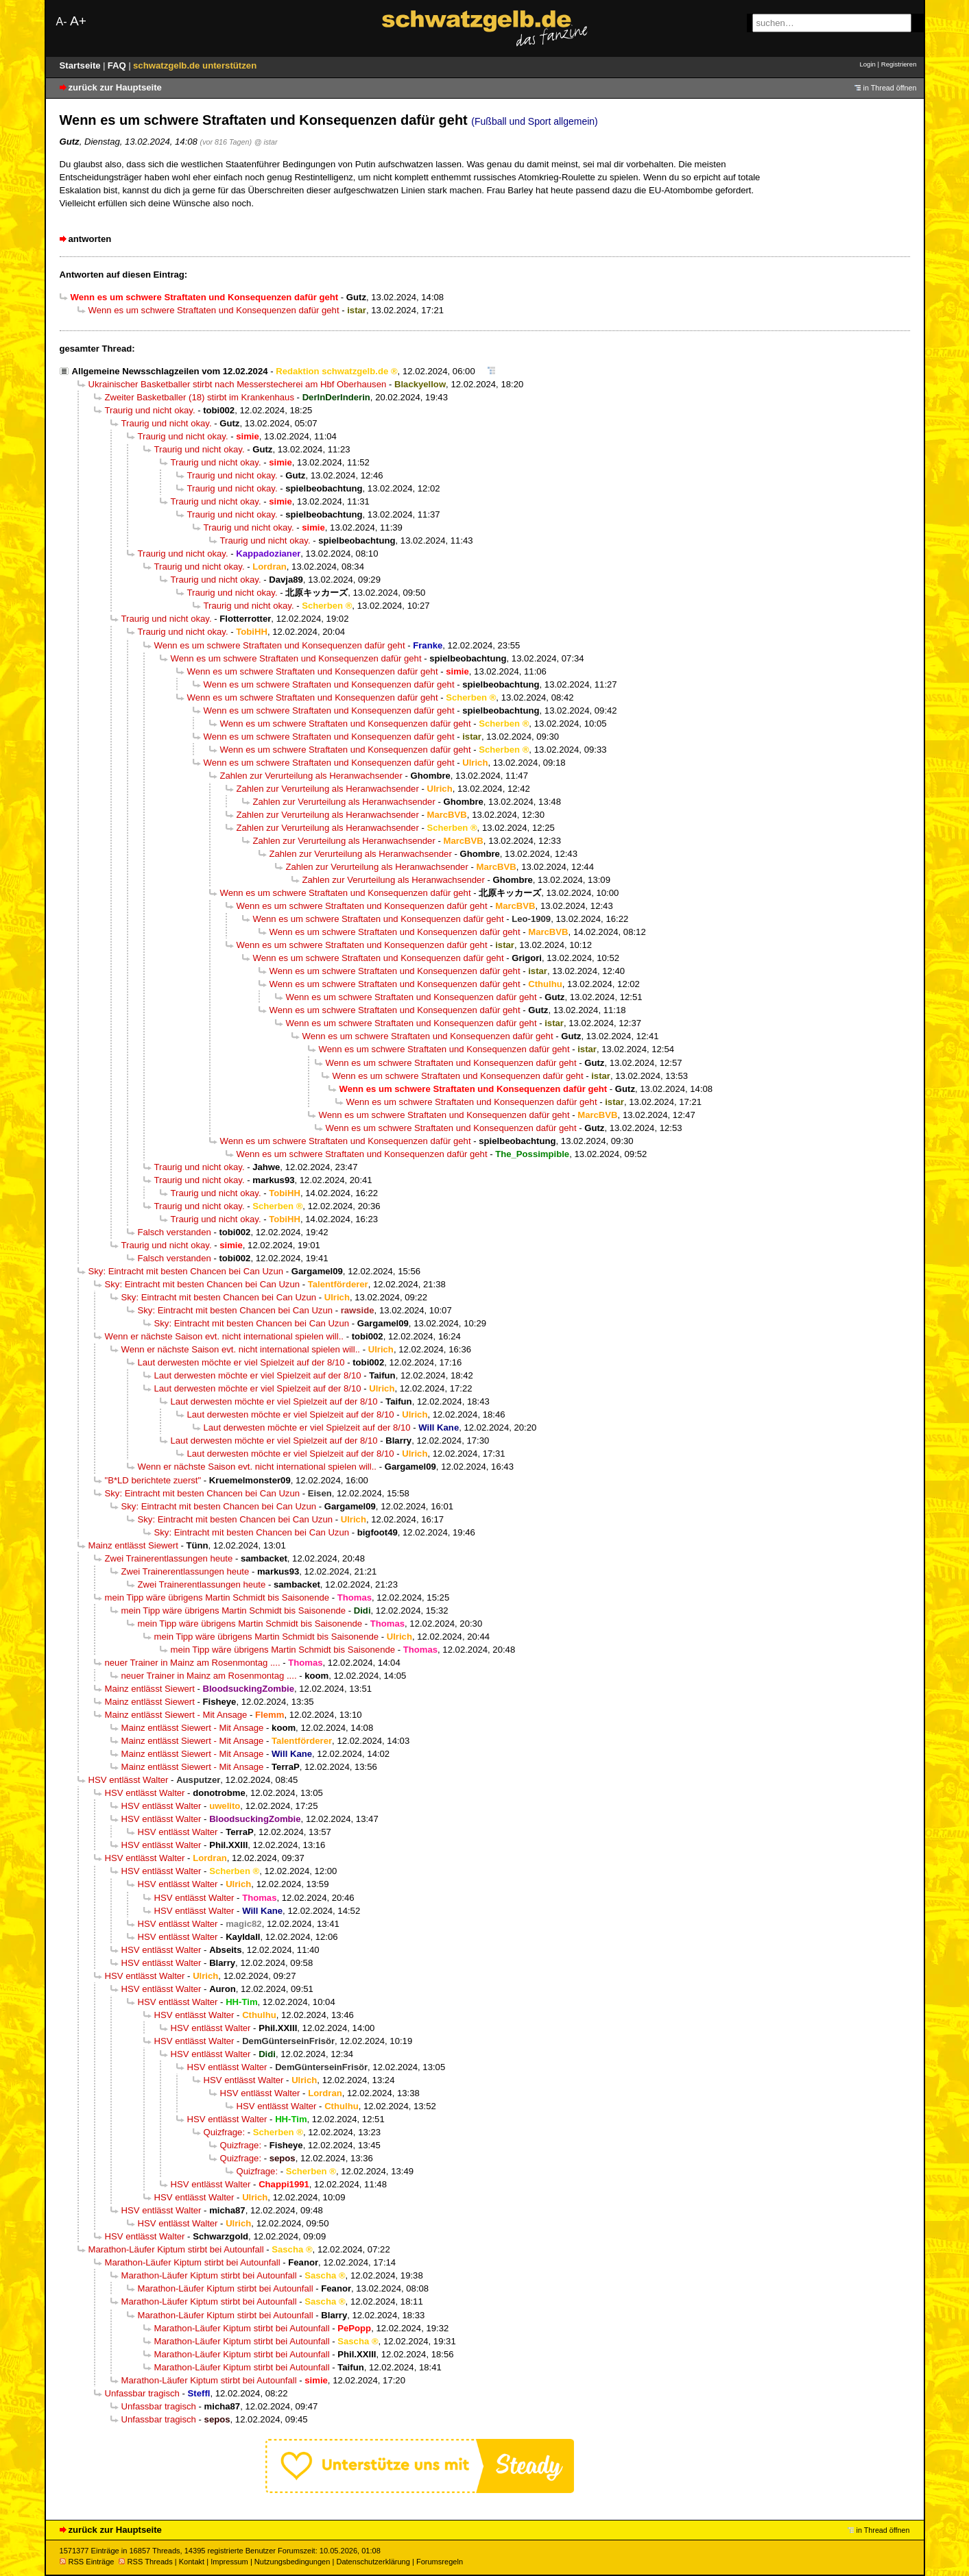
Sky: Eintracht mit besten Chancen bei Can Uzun (186, 1271)
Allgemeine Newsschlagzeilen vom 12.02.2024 (170, 371)
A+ (78, 21)
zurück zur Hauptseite (115, 87)
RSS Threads (146, 2561)
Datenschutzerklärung (372, 2561)
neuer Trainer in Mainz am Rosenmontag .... (192, 1662)
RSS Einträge (87, 2561)
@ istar (266, 142)
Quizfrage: (225, 2132)
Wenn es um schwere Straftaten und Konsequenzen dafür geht (213, 310)
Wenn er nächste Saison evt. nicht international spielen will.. (224, 1336)
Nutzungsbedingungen (292, 2561)
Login (867, 64)
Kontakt (191, 2561)
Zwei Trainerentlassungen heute (169, 1558)
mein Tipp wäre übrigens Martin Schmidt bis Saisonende (217, 1597)
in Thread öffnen (890, 88)
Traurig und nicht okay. (150, 410)
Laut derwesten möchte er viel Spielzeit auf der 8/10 (241, 1362)
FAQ (118, 65)
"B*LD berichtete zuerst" (153, 1480)
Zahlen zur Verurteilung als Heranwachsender (311, 775)
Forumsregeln (439, 2561)
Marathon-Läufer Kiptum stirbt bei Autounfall (176, 2249)
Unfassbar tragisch (142, 2393)
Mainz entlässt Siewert (133, 1545)
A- (61, 21)
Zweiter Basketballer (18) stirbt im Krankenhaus (199, 397)
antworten (90, 239)
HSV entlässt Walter (128, 1780)
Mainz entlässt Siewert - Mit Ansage (176, 1715)
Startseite (82, 65)
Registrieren (899, 64)
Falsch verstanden (174, 1232)
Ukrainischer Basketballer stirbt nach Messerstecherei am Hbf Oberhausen (237, 384)
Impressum (229, 2561)
